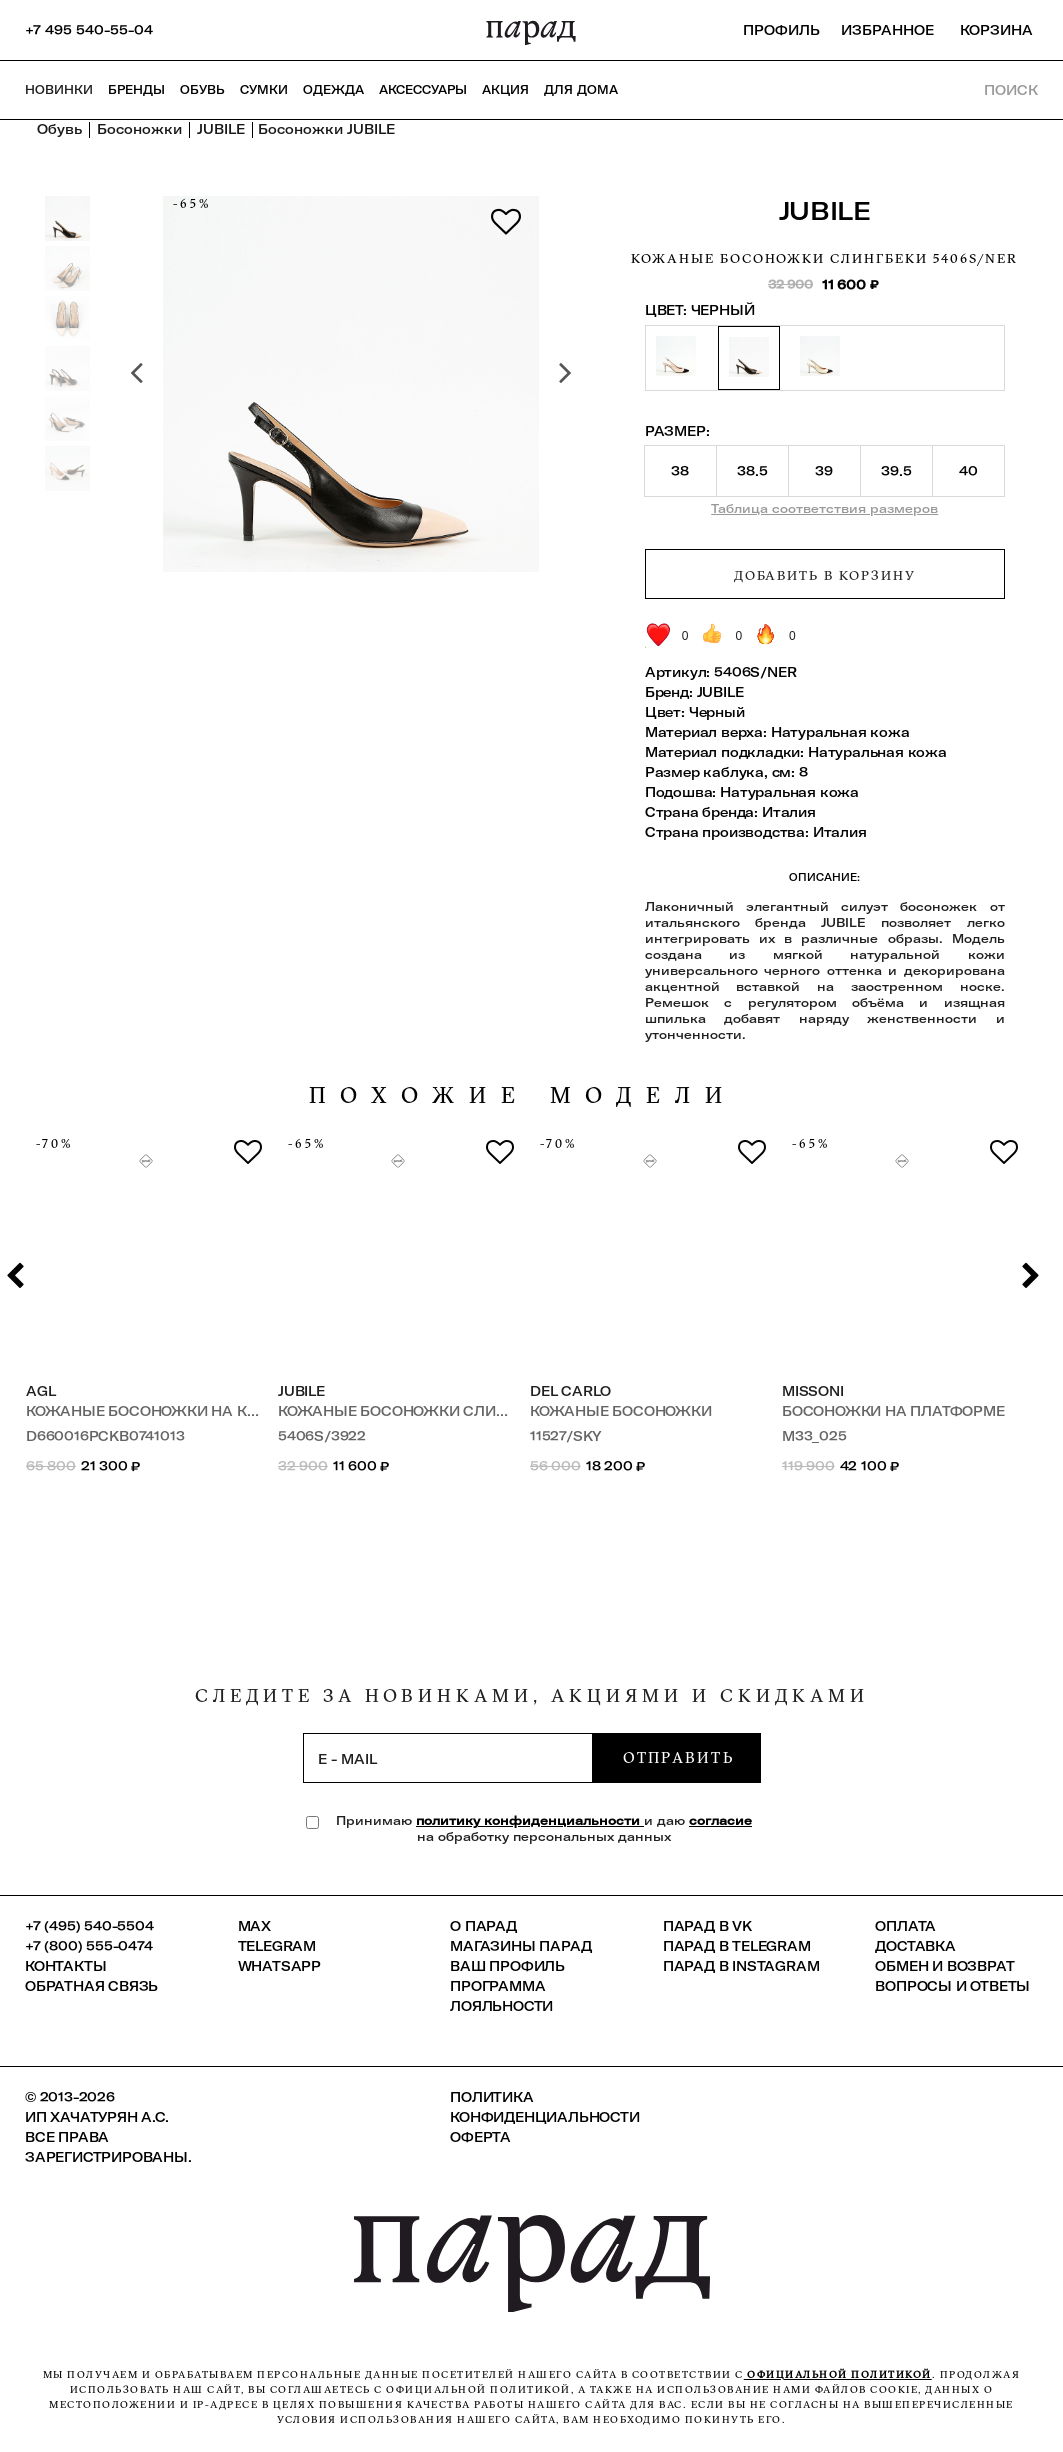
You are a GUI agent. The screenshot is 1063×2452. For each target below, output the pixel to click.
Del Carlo (570, 1391)
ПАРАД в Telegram (737, 1946)
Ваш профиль (507, 1966)
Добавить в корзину (825, 575)
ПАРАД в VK (707, 1926)
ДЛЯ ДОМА (581, 90)
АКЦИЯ (505, 90)
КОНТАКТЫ (65, 1966)
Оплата (905, 1926)
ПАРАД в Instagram (741, 1966)
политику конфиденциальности (530, 1820)
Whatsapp (279, 1966)
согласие (720, 1820)
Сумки (264, 90)
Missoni (813, 1391)
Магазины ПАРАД (520, 1946)
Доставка (915, 1946)
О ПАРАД (483, 1926)
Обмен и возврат (944, 1966)
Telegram (277, 1946)
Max (254, 1926)
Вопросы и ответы (952, 1986)
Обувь (202, 90)
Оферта (480, 2137)
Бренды (136, 90)
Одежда (333, 90)
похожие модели (523, 1095)
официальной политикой (838, 2374)
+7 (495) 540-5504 (89, 1926)
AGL (40, 1391)
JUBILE (825, 210)
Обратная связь (91, 1986)
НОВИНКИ (59, 90)
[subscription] (448, 1758)
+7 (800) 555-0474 (89, 1946)
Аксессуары (423, 90)
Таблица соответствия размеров (824, 508)
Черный (717, 712)
